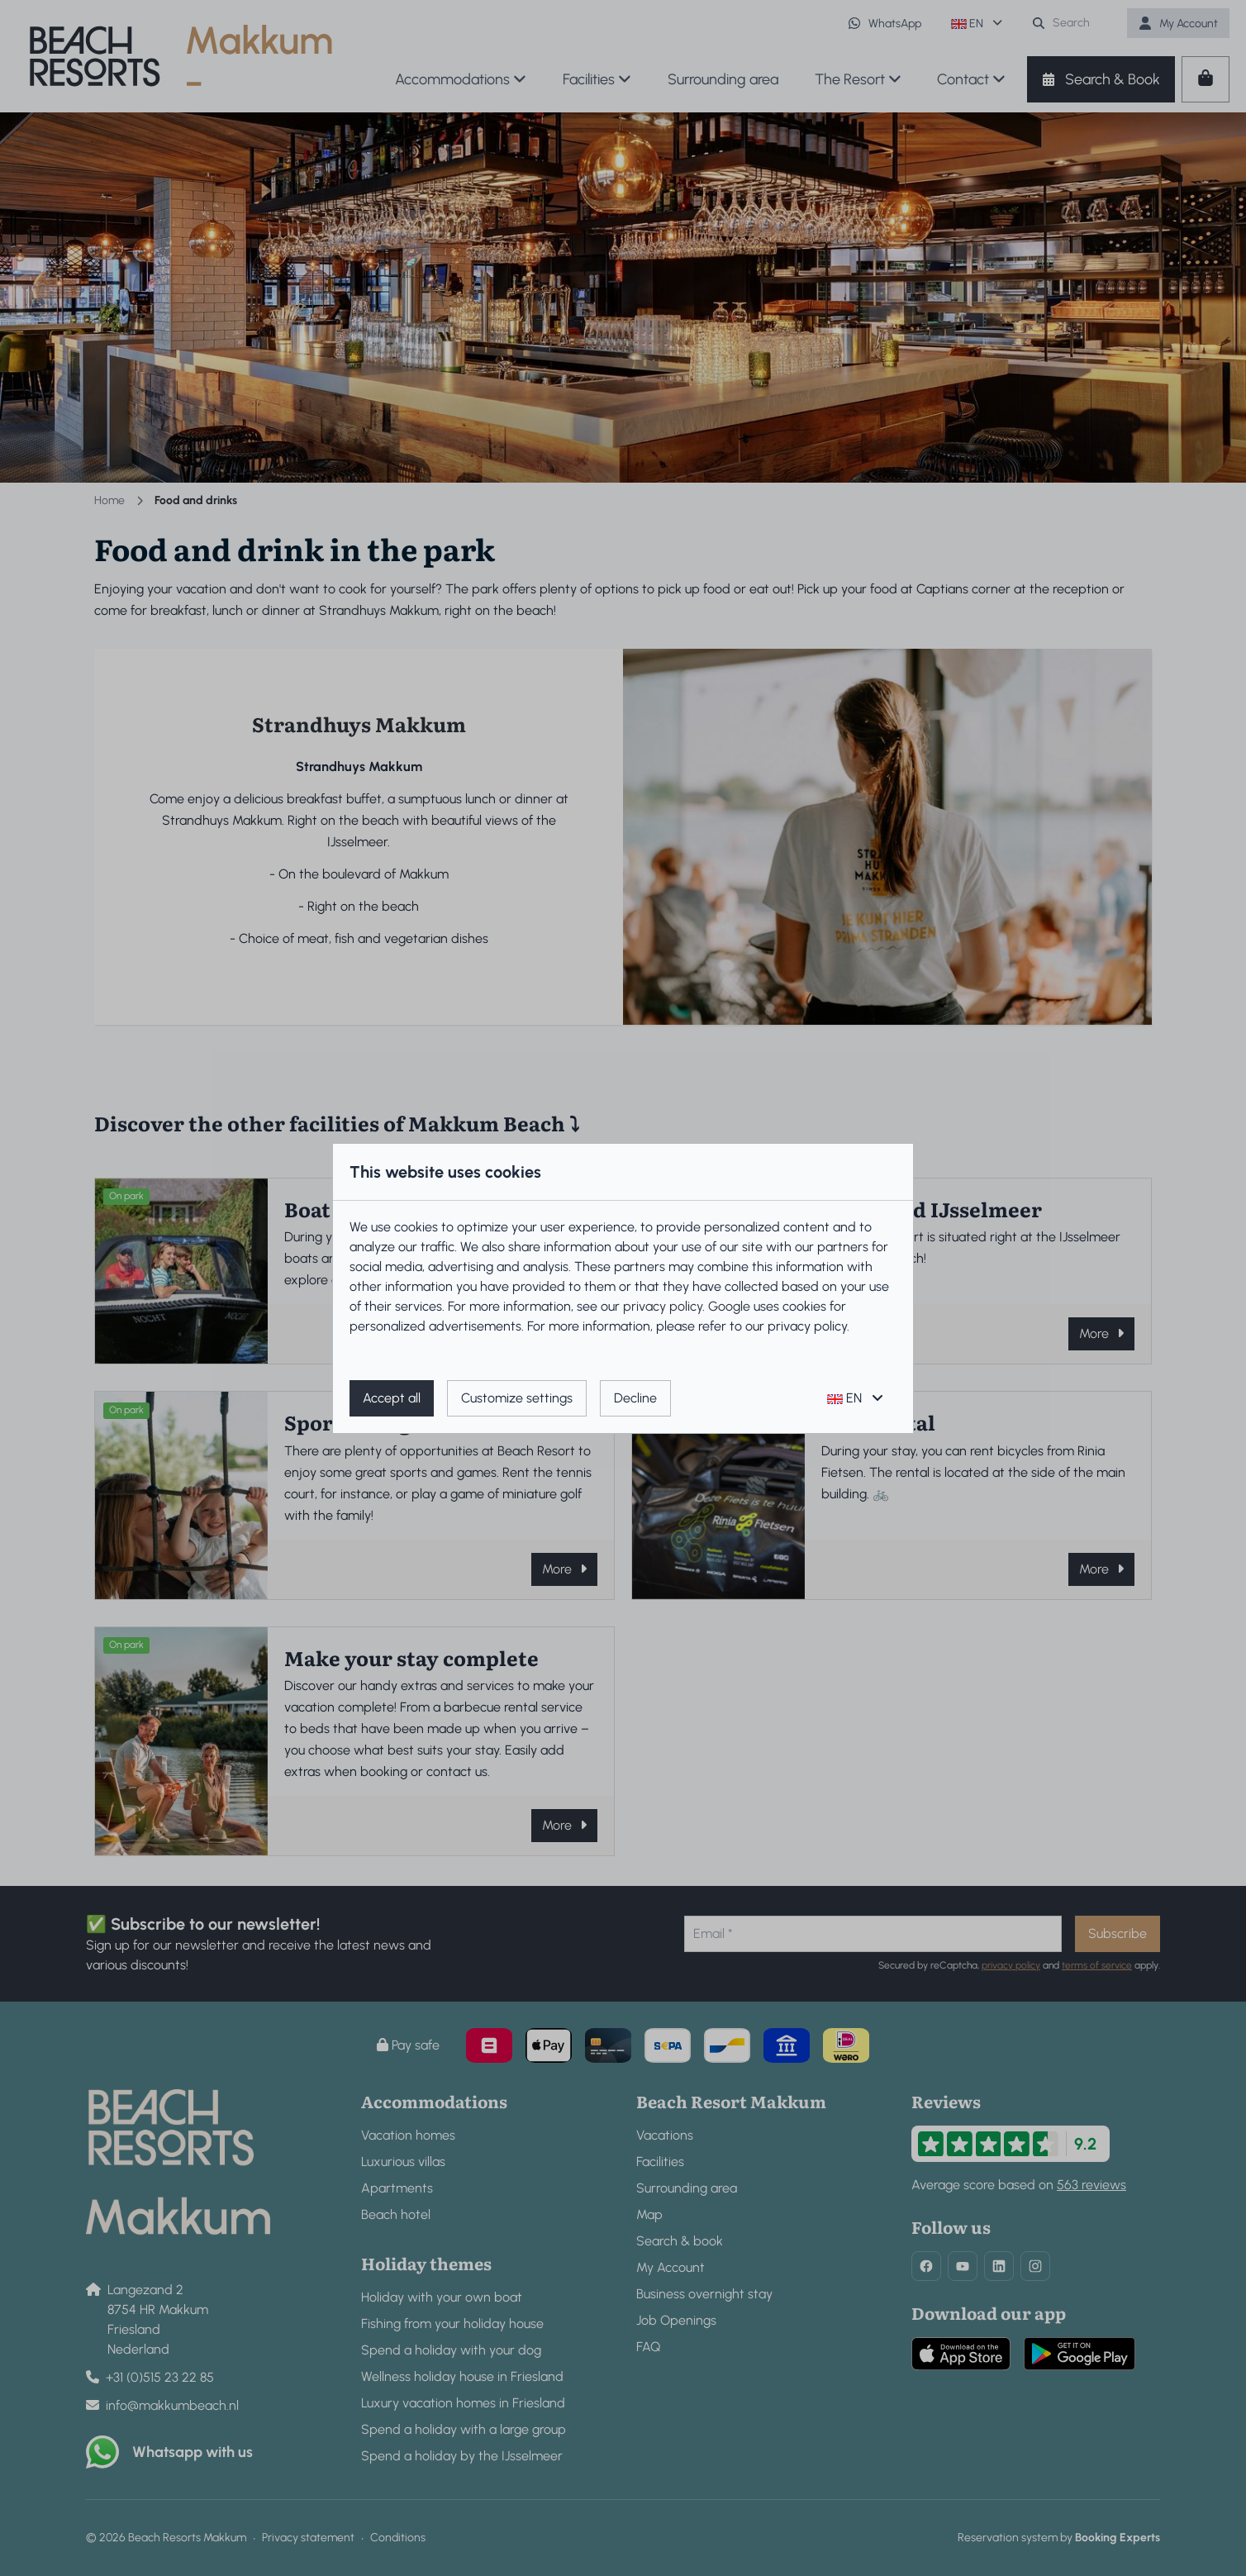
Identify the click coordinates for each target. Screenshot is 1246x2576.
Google (729, 1306)
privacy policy (662, 1306)
